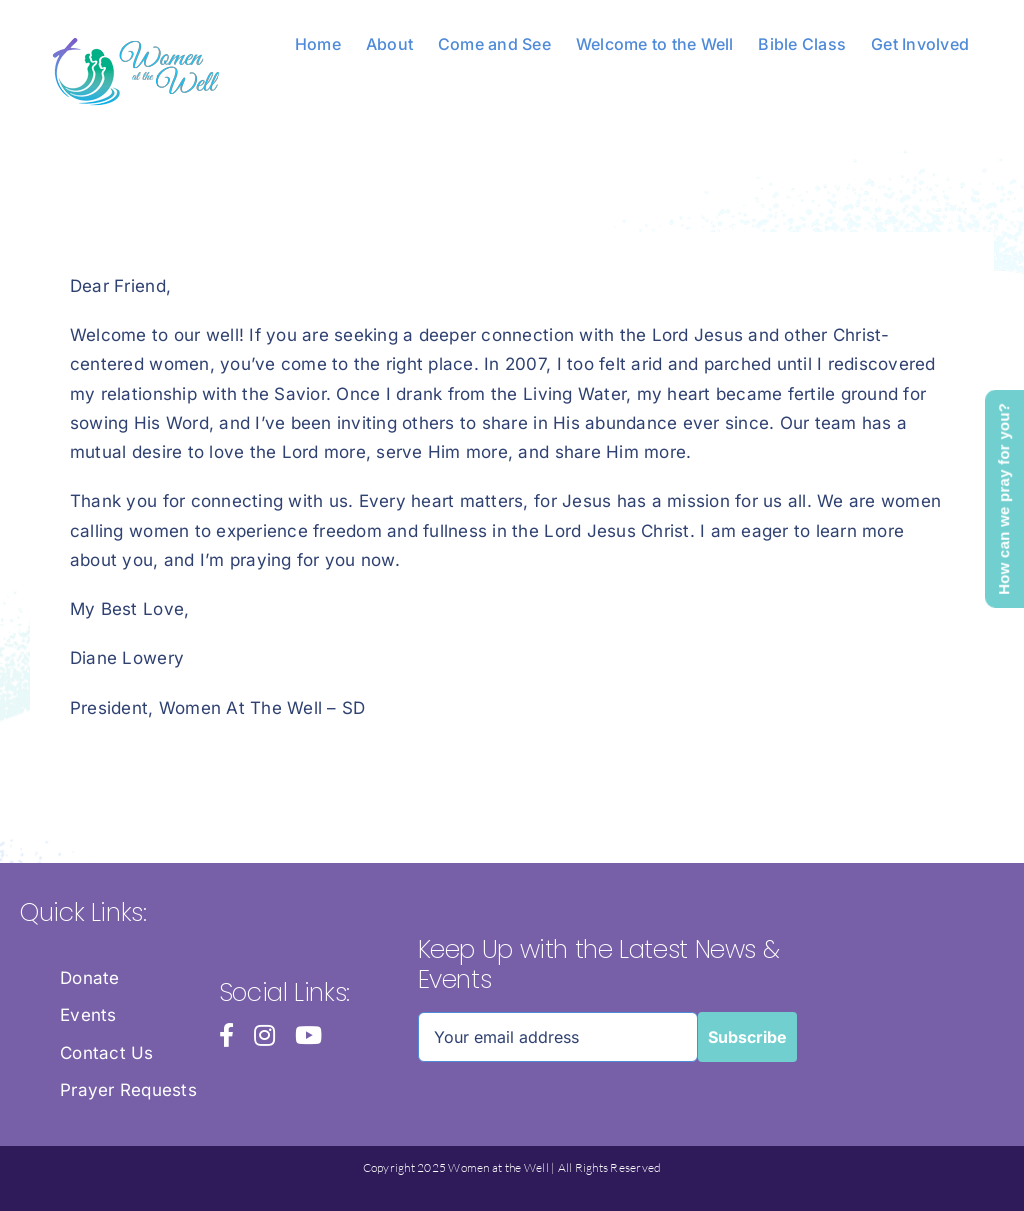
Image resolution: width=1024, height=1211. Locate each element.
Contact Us (107, 1053)
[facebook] (226, 1035)
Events (88, 1015)
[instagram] (264, 1035)
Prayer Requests (128, 1090)
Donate (90, 978)
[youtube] (308, 1035)
